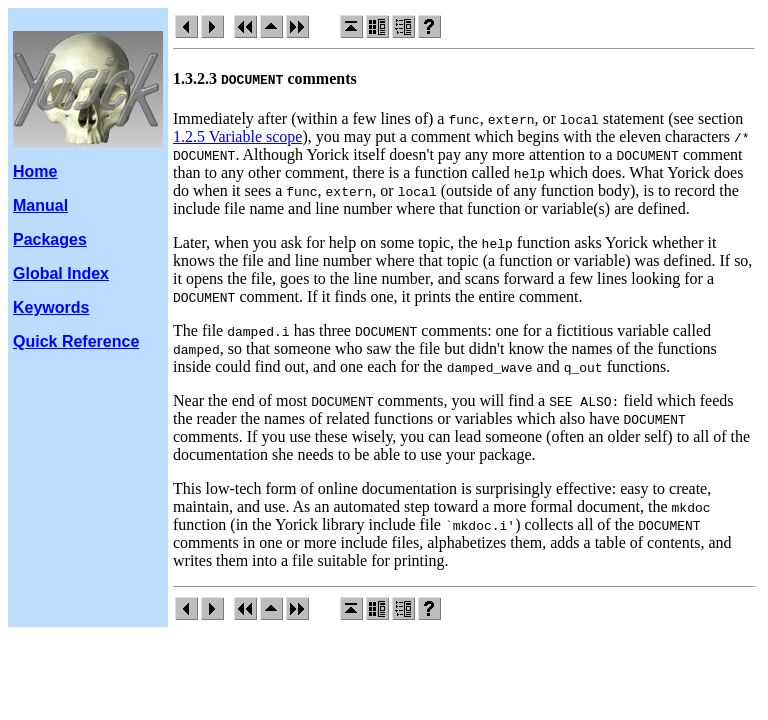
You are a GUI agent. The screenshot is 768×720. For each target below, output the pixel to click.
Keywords (51, 307)
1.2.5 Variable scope (237, 136)
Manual (40, 205)
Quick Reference (76, 341)
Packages (50, 239)
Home (35, 171)
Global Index (61, 273)
